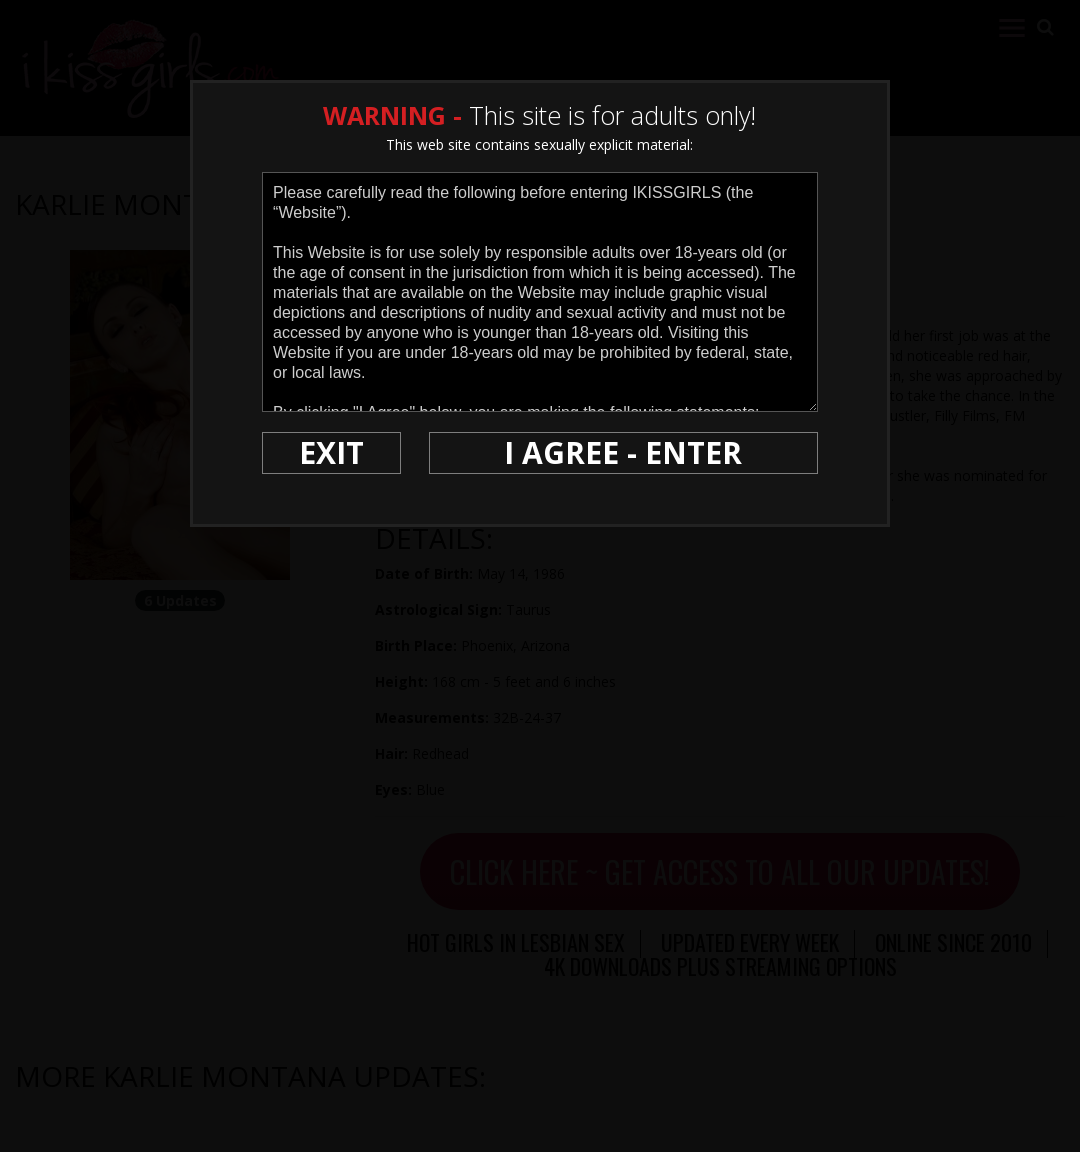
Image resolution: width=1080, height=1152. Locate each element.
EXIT (331, 452)
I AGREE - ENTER (623, 452)
